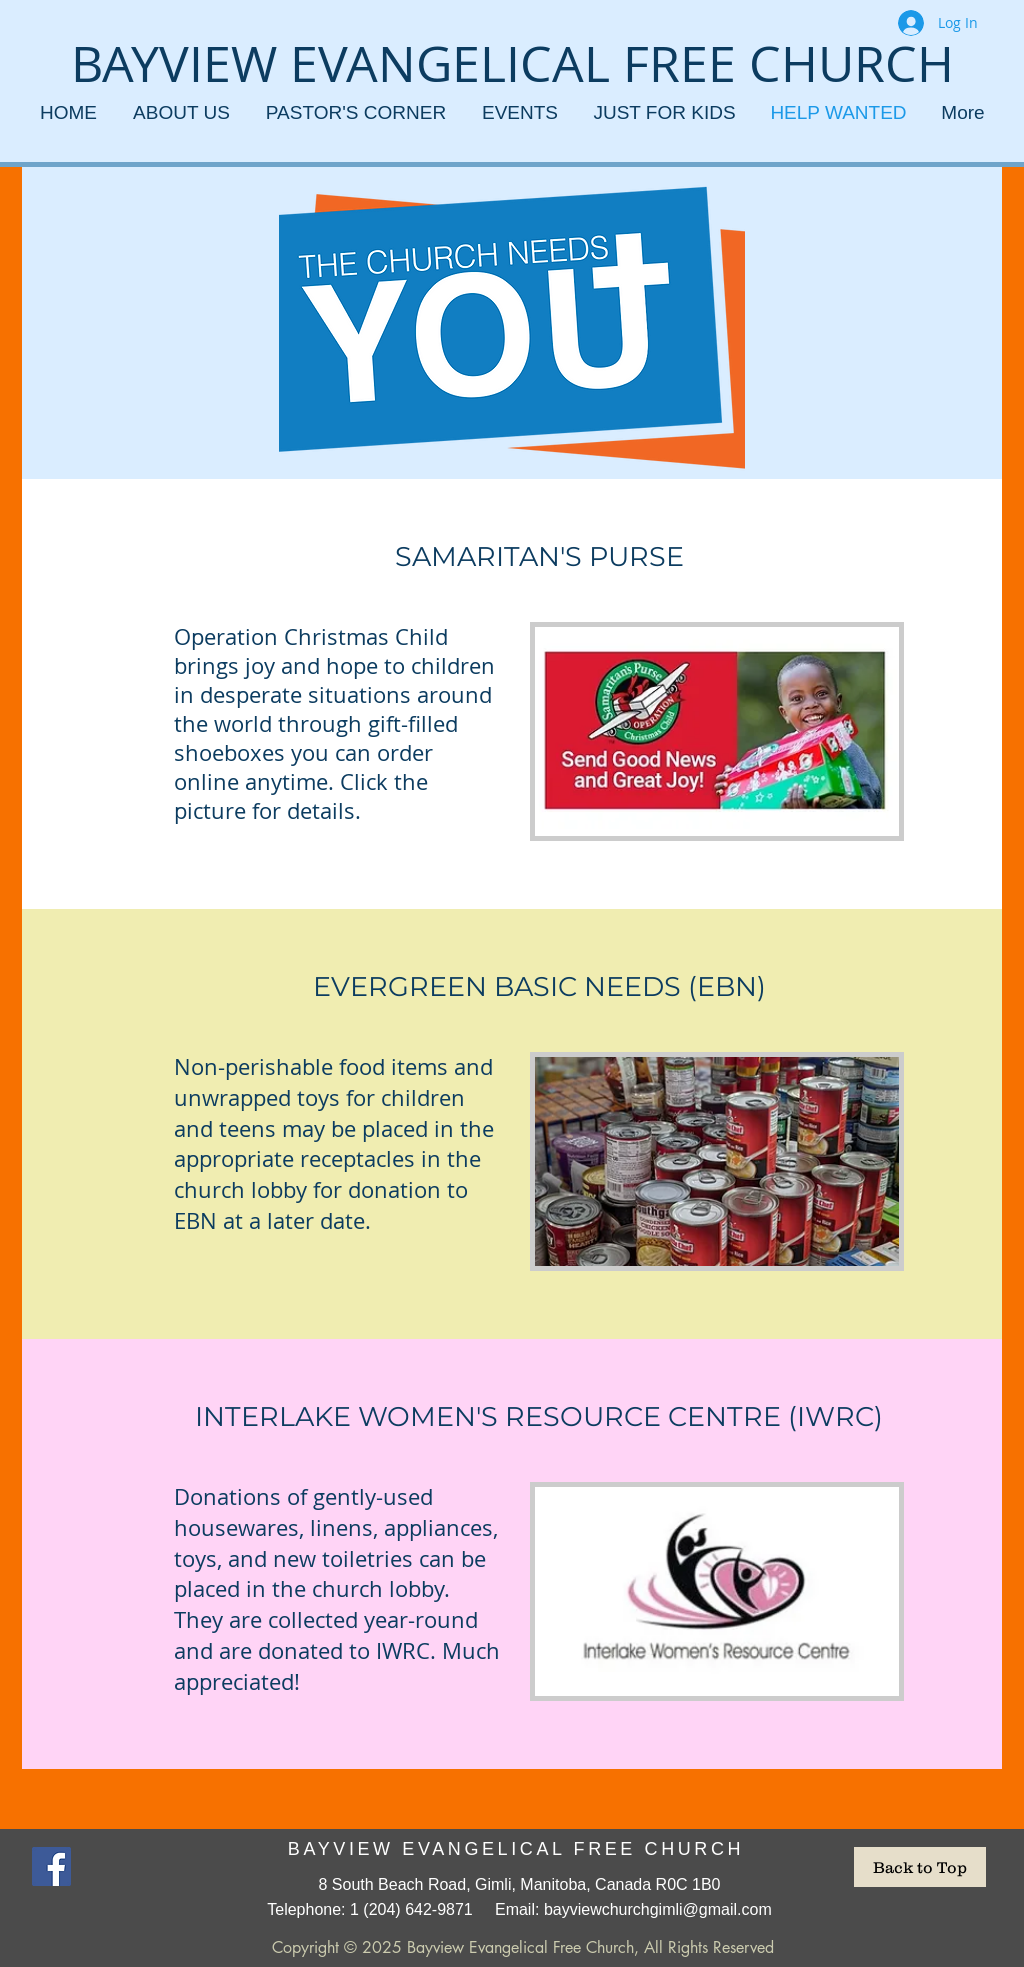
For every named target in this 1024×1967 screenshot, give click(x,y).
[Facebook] (51, 1866)
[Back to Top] (920, 1867)
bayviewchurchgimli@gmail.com (658, 1909)
